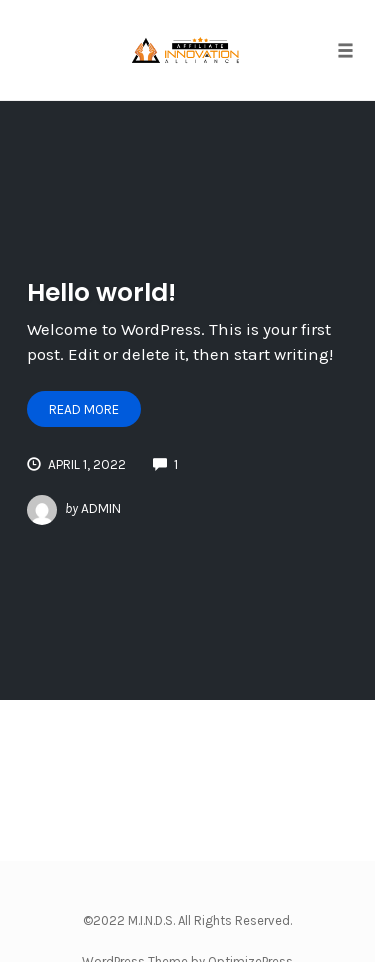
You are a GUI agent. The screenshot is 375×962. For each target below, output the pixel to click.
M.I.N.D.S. (151, 920)
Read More (84, 409)
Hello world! (101, 292)
